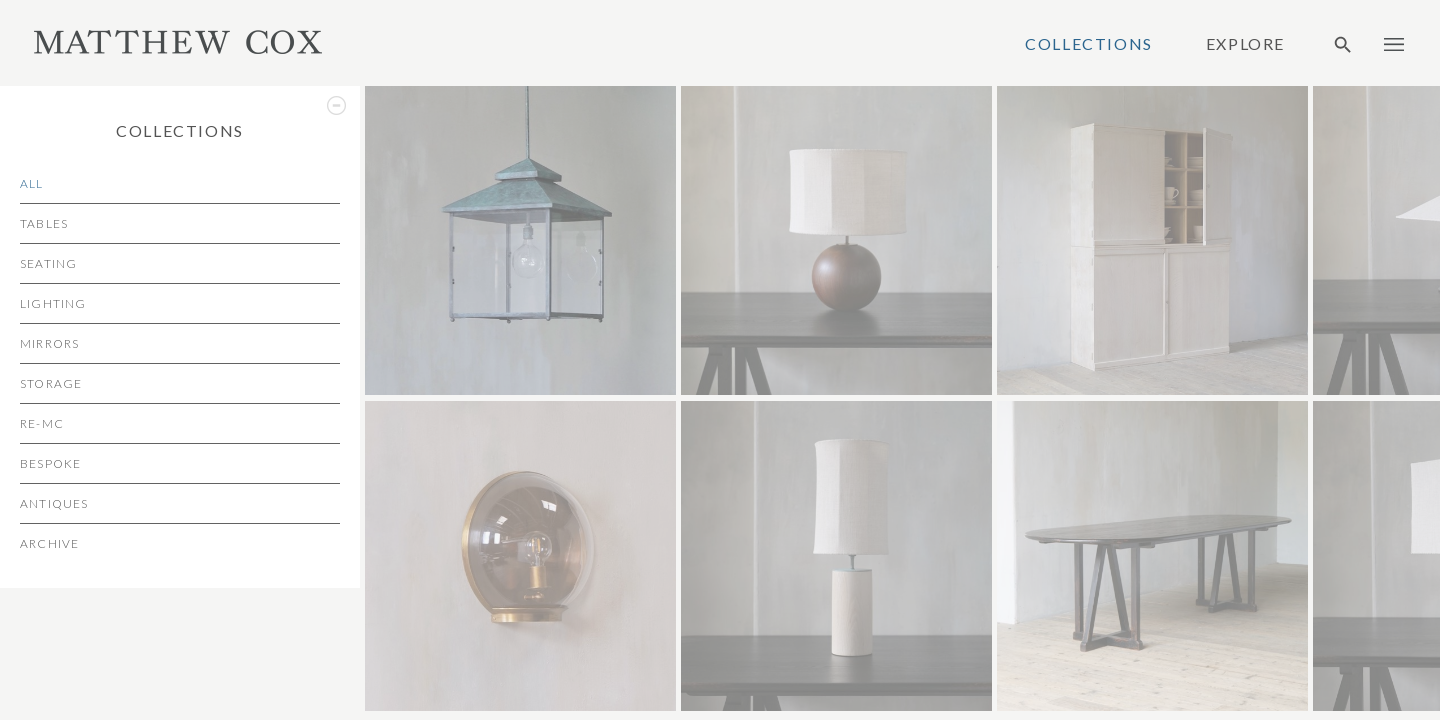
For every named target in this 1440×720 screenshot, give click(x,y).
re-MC (42, 423)
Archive (49, 543)
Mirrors (49, 343)
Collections (1089, 44)
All (32, 183)
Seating (48, 263)
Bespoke (50, 463)
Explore (1245, 44)
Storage (51, 383)
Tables (44, 223)
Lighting (53, 303)
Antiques (54, 503)
